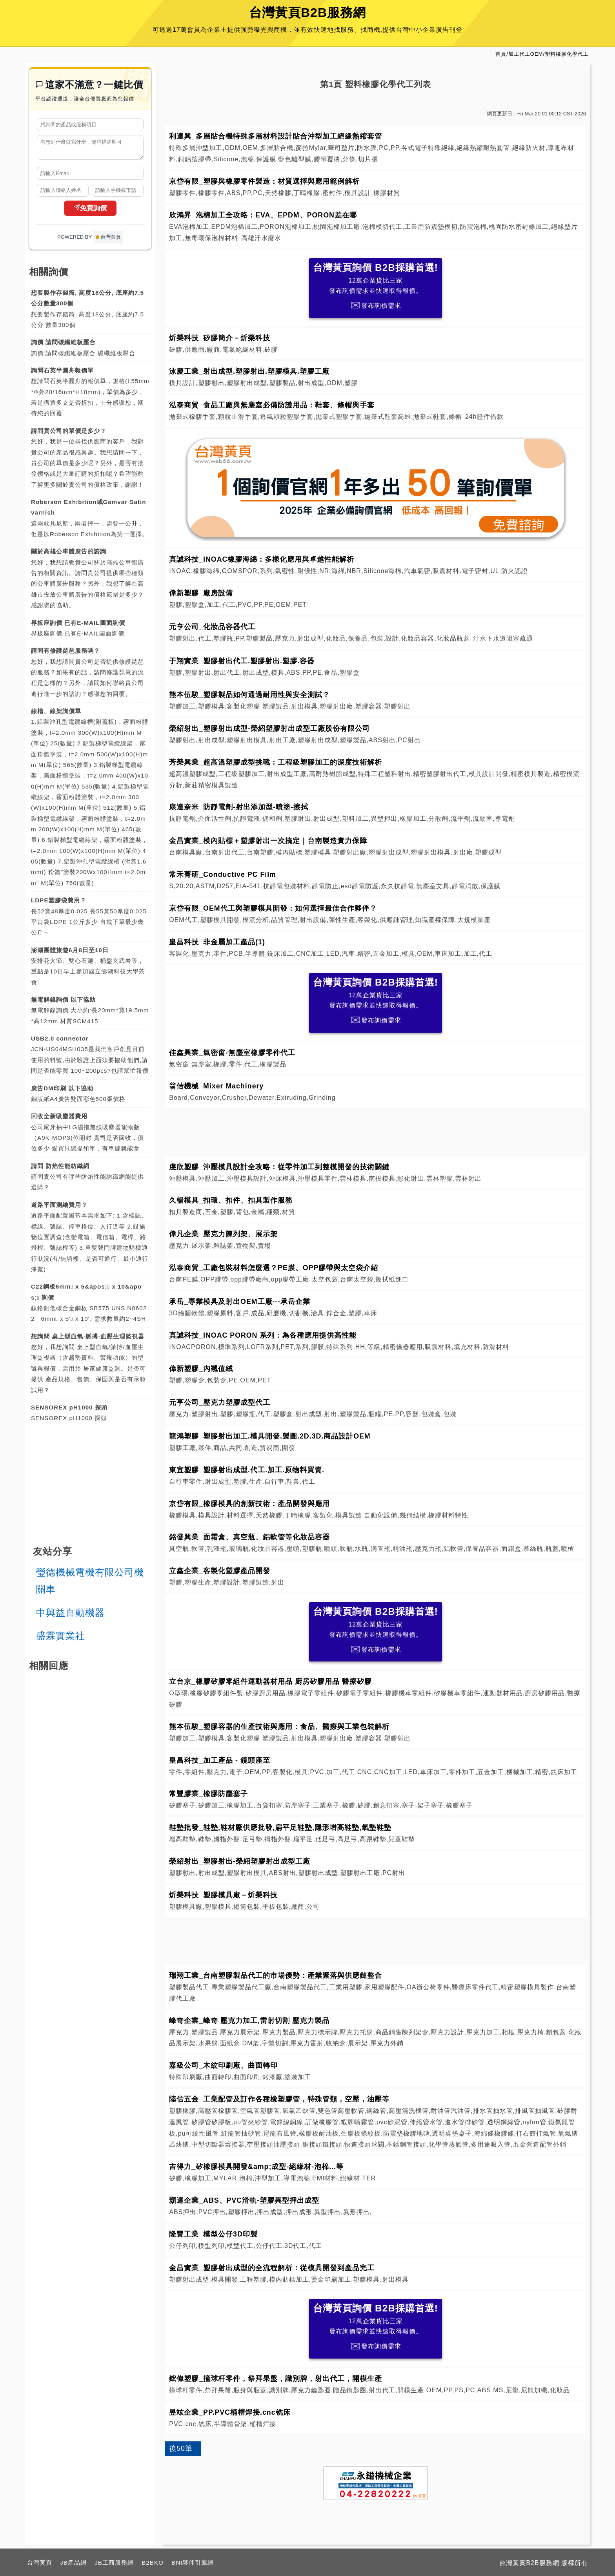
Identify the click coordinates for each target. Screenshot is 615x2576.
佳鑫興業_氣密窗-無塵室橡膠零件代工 (232, 1053)
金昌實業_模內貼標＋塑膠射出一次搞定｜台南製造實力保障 (268, 841)
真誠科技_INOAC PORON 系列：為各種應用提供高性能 (263, 1335)
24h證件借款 (484, 416)
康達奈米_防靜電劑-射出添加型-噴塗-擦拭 (238, 807)
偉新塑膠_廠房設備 (201, 593)
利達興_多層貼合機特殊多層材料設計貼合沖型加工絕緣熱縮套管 (275, 136)
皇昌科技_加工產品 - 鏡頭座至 (219, 1760)
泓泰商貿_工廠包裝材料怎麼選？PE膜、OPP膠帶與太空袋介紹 (273, 1268)
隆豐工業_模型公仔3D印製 (213, 2234)
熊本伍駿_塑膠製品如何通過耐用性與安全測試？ (249, 695)
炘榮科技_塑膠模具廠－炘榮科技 (223, 1895)
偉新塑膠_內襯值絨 (201, 1369)
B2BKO (153, 2562)
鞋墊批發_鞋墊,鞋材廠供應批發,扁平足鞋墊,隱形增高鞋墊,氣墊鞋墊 (280, 1827)
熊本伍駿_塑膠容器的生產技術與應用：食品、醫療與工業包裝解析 (279, 1727)
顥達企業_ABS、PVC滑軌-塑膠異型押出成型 (244, 2200)
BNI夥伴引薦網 (192, 2562)
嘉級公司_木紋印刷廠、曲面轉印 (223, 2065)
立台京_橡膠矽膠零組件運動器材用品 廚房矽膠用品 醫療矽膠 (270, 1681)
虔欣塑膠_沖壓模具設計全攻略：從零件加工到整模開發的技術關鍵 (279, 1167)
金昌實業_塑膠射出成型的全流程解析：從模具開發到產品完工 (272, 2268)
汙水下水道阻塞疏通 (503, 638)
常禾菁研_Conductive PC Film (222, 874)
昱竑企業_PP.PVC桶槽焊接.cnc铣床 (229, 2412)
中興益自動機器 (70, 1616)
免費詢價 (90, 211)
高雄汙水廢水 (261, 238)
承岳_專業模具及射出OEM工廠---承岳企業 (239, 1301)
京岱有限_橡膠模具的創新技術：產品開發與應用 (249, 1504)
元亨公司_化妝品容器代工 (212, 627)
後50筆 (181, 2448)
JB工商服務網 (114, 2562)
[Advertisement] (376, 1130)
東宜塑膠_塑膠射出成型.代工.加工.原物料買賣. (246, 1470)
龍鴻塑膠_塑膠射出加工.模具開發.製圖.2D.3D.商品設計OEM (269, 1436)
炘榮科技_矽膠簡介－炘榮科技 (219, 338)
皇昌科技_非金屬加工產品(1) (217, 942)
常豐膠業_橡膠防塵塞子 (208, 1794)
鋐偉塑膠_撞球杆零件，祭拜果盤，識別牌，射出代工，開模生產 (275, 2378)
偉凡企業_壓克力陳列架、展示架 (223, 1234)
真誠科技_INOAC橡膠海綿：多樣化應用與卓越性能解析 (261, 559)
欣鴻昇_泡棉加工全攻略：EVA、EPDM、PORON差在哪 (263, 215)
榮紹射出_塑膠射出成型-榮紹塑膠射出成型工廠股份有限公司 (269, 728)
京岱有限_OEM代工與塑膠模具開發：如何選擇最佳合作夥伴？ (273, 908)
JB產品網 (73, 2562)
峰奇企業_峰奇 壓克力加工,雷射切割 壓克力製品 (249, 2021)
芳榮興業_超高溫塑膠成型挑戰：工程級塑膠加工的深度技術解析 (275, 762)
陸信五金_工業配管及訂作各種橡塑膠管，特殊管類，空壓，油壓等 (279, 2099)
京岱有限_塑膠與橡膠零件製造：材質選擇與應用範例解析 (264, 181)
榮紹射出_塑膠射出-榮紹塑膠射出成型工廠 (239, 1861)
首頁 (500, 54)
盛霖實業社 (60, 1639)
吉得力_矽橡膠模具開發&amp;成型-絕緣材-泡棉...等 (256, 2167)
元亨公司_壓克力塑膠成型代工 (219, 1402)
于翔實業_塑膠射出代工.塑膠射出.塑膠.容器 (242, 661)
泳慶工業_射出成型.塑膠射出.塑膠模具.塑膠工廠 (249, 371)
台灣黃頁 (39, 2562)
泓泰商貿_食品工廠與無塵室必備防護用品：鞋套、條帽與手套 (272, 405)
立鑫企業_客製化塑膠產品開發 (219, 1571)
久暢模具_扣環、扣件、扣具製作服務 (231, 1200)
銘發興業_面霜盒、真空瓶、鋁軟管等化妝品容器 (249, 1537)
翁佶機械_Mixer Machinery (216, 1086)
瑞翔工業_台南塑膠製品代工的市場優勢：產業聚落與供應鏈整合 (275, 1975)
